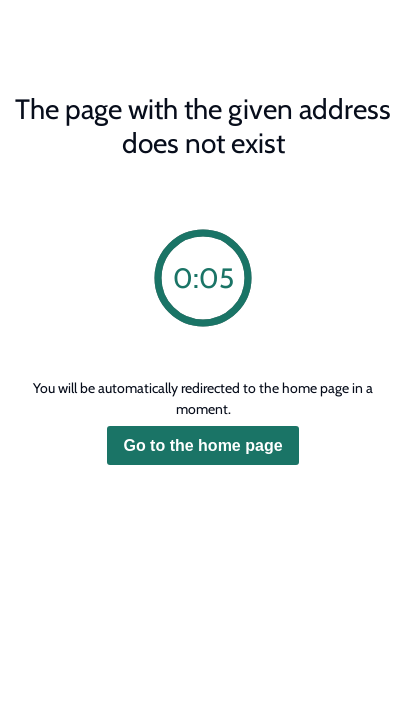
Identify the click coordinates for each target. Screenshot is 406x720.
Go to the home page (202, 445)
